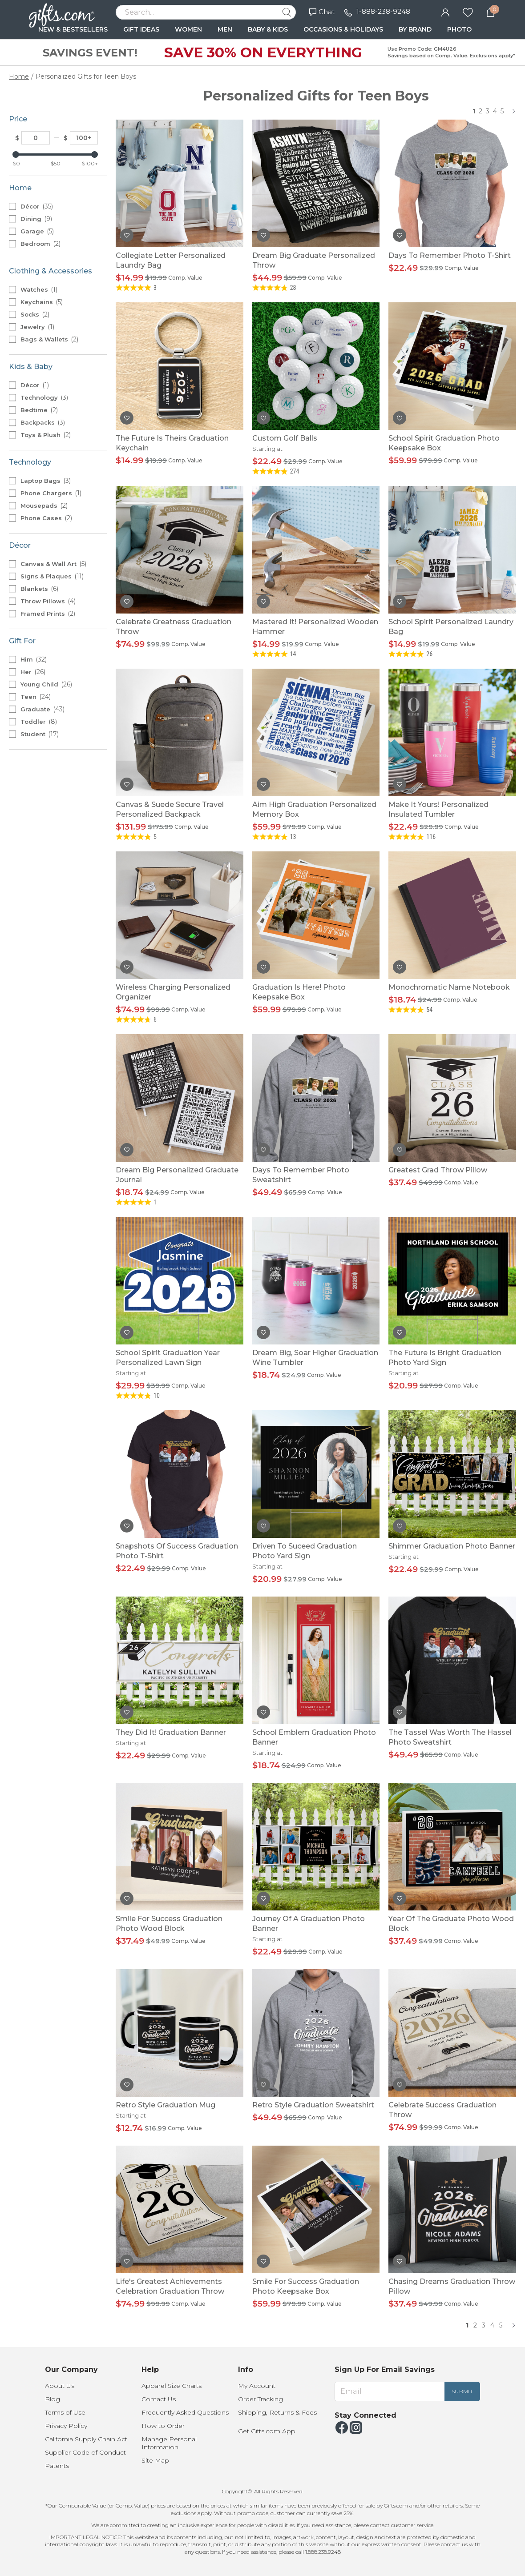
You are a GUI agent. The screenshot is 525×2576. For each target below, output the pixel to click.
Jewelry (37, 327)
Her (32, 672)
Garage (37, 231)
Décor (36, 206)
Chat (322, 12)
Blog (52, 2399)
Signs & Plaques (52, 576)
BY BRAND (415, 29)
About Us (59, 2386)
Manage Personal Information (169, 2443)
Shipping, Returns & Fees (277, 2412)
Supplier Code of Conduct (85, 2452)
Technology (44, 397)
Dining (36, 219)
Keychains (41, 302)
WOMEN (188, 29)
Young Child (46, 684)
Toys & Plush (45, 435)
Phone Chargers (50, 493)
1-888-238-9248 (383, 11)
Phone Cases (46, 518)
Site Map (155, 2460)
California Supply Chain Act (86, 2439)
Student (39, 734)
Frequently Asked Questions (185, 2412)
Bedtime (39, 410)
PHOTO (459, 29)
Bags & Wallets (49, 339)
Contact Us (158, 2399)
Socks (34, 314)
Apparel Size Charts (171, 2386)
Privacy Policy (66, 2426)
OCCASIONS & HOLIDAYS (343, 29)
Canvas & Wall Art (53, 564)
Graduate (42, 709)
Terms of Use (65, 2412)
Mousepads (44, 506)
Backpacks (42, 422)
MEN (225, 29)
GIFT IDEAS (141, 29)
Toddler (38, 722)
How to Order (163, 2426)
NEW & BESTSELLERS (73, 29)
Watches (38, 289)
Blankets (39, 589)
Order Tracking (260, 2399)
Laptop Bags (45, 481)
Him (33, 659)
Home (19, 76)
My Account (256, 2386)
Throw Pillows (48, 601)
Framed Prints (47, 614)
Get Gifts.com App (266, 2431)
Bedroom (40, 244)
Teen (35, 697)
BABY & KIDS (268, 29)
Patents (57, 2466)
